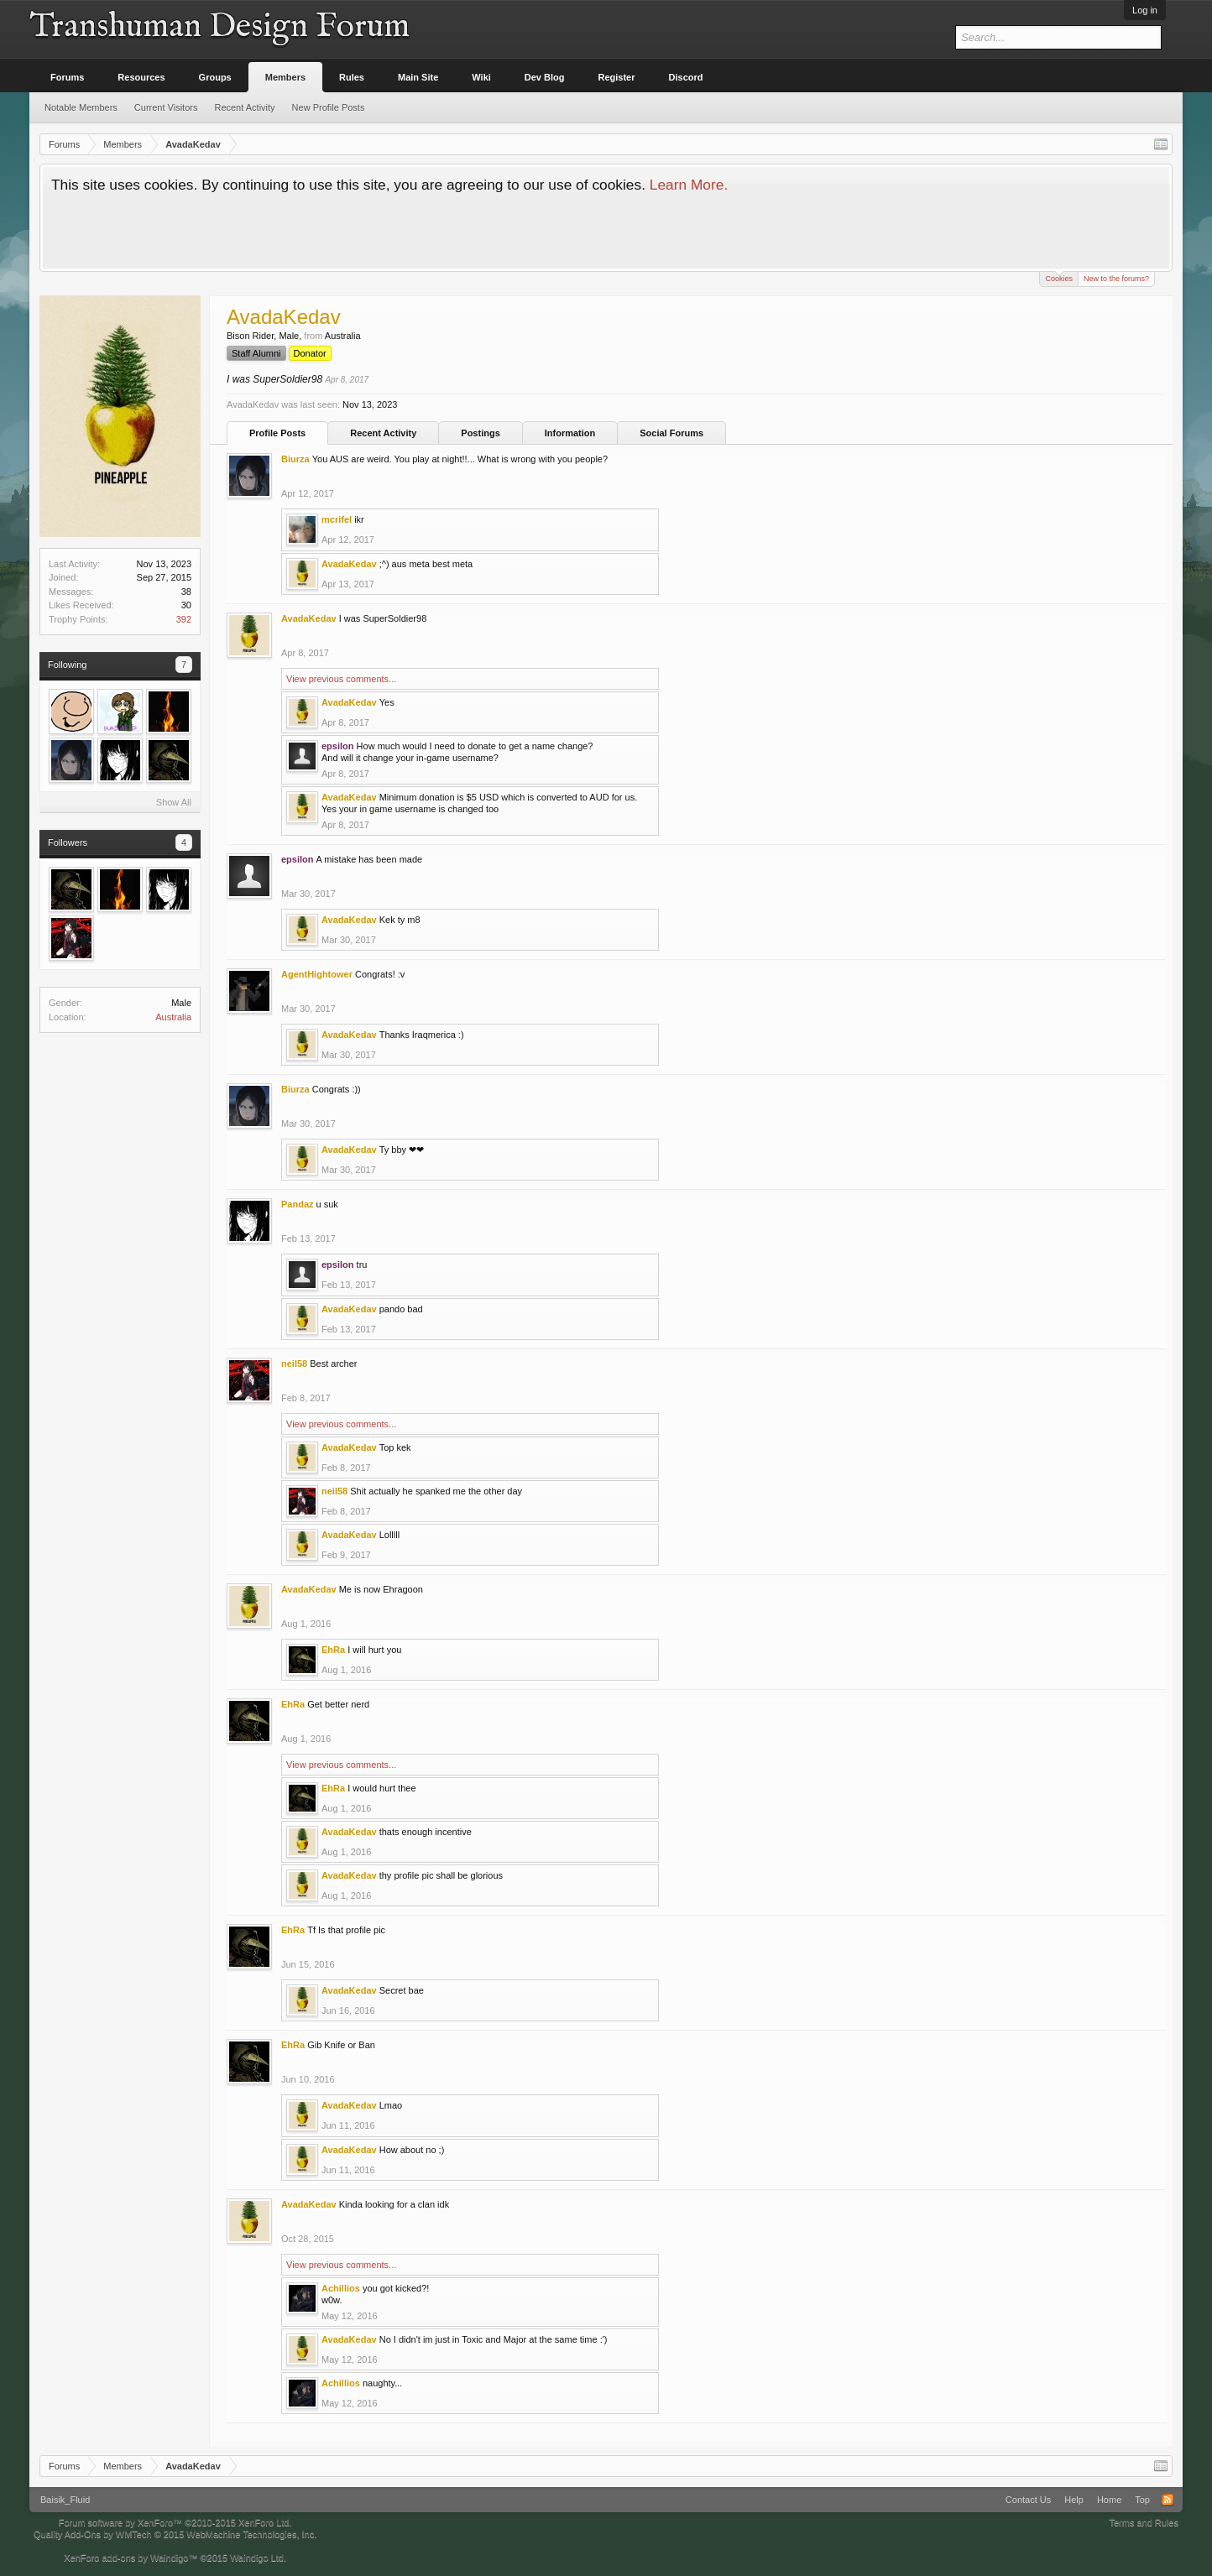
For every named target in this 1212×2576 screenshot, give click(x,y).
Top (1142, 2500)
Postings (480, 433)
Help (1074, 2500)
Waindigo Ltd (257, 2558)
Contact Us (1028, 2500)
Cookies (1059, 277)
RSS (1167, 2499)
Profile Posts (277, 433)
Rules (351, 77)
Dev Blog (545, 77)
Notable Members (81, 107)
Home (1109, 2500)
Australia (173, 1017)
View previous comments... (341, 679)
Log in (1144, 10)
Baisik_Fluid (65, 2500)
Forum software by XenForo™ (175, 2522)
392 (183, 619)
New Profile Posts (328, 107)
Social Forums (671, 433)
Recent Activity (383, 433)
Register (616, 77)
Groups (215, 77)
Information (570, 433)
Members (285, 77)
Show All (173, 802)
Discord (686, 77)
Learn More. (689, 184)
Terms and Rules (1143, 2522)
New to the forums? (1116, 278)
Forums (67, 77)
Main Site (418, 77)
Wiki (481, 77)
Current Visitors (166, 107)
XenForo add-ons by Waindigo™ (130, 2558)
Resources (141, 77)
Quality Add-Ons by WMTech (175, 2534)
